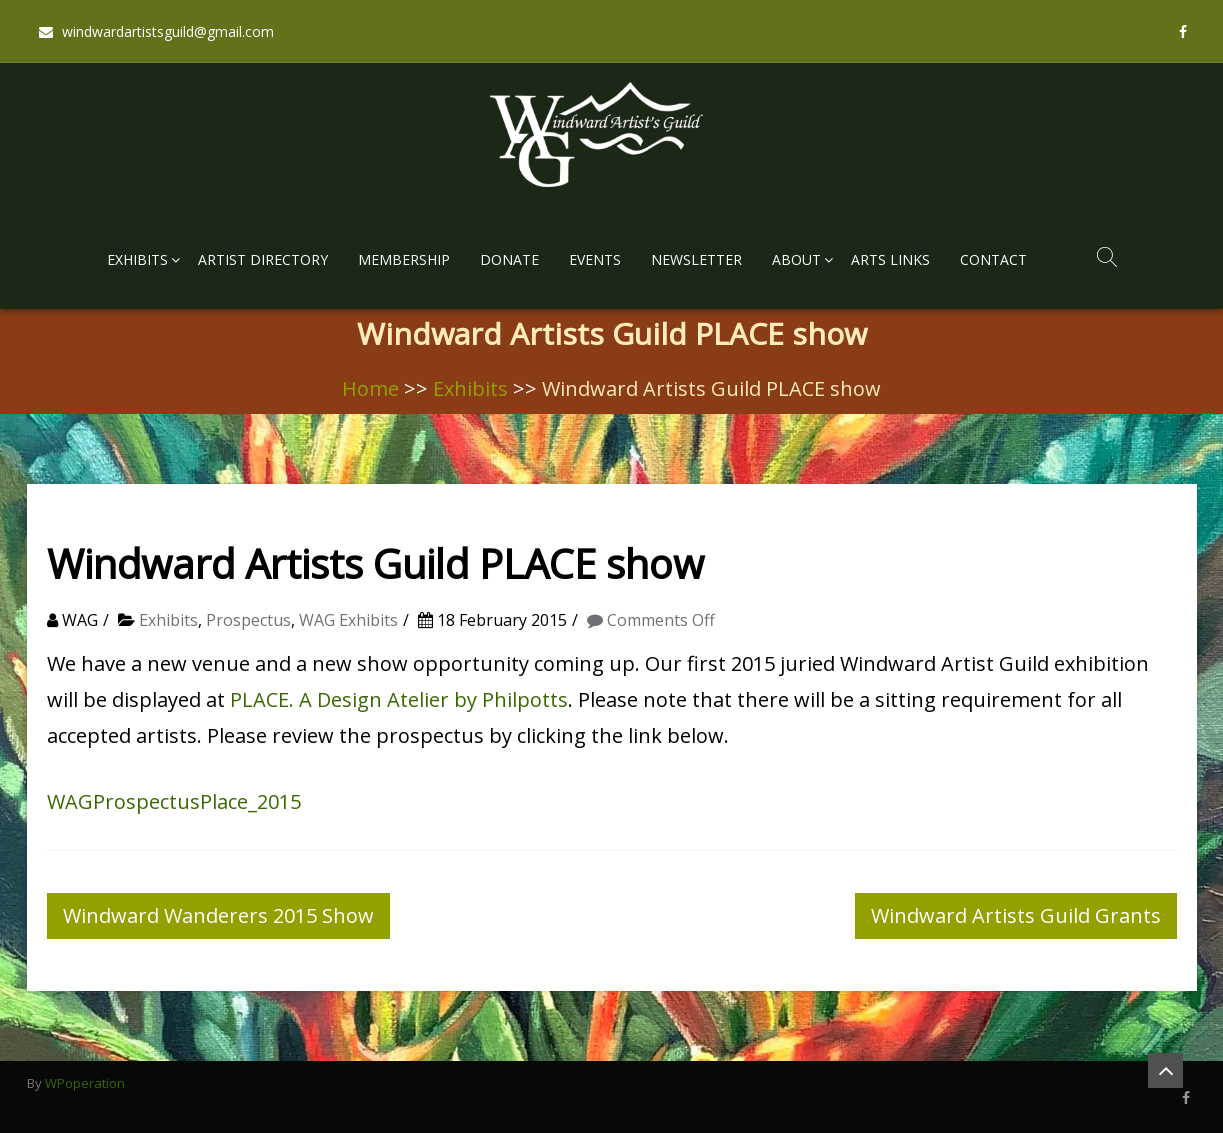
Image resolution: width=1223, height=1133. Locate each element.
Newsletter (696, 259)
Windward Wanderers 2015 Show (218, 915)
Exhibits (137, 259)
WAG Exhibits (348, 620)
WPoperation (85, 1083)
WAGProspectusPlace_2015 (174, 801)
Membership (404, 259)
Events (595, 259)
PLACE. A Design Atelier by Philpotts (399, 699)
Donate (509, 259)
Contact (993, 259)
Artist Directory (263, 259)
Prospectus (248, 620)
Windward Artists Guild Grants (1016, 915)
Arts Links (890, 259)
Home (370, 388)
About (796, 259)
